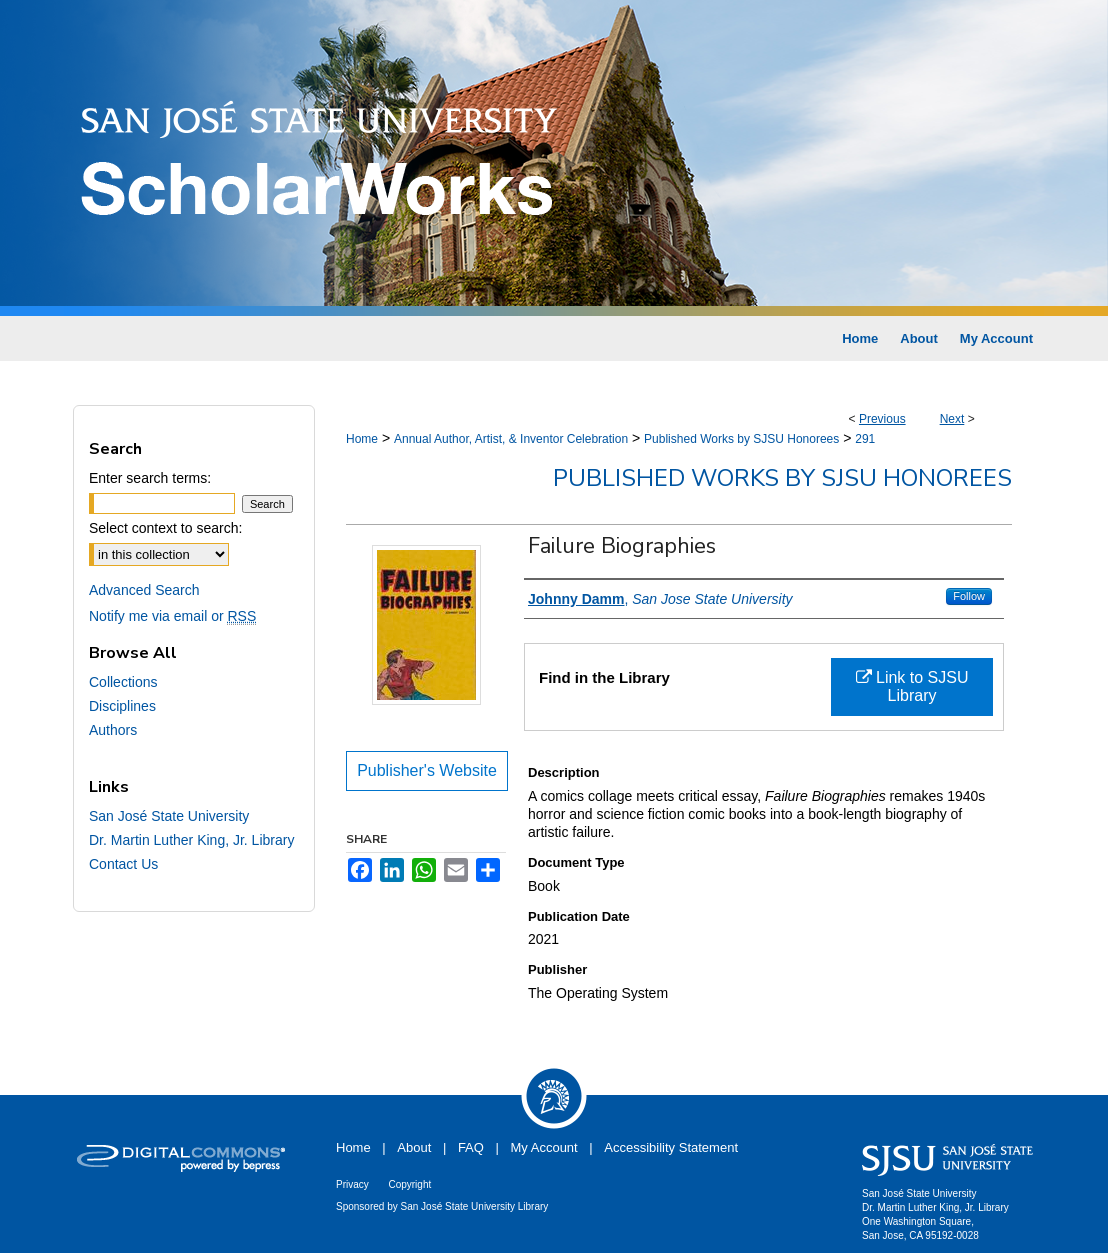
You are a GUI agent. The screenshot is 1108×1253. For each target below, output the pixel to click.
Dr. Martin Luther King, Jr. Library (191, 840)
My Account (544, 1147)
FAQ (471, 1147)
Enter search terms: (150, 478)
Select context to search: (165, 528)
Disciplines (122, 706)
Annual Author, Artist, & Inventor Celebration (511, 439)
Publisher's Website (427, 770)
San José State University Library (475, 1206)
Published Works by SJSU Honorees (741, 439)
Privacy (352, 1184)
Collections (123, 682)
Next (952, 419)
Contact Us (123, 864)
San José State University (169, 816)
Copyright (409, 1184)
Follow (969, 596)
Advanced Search (144, 590)
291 (865, 439)
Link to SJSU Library (912, 686)
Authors (113, 730)
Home (362, 439)
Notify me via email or (172, 616)
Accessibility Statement (671, 1147)
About (414, 1147)
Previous (882, 419)
